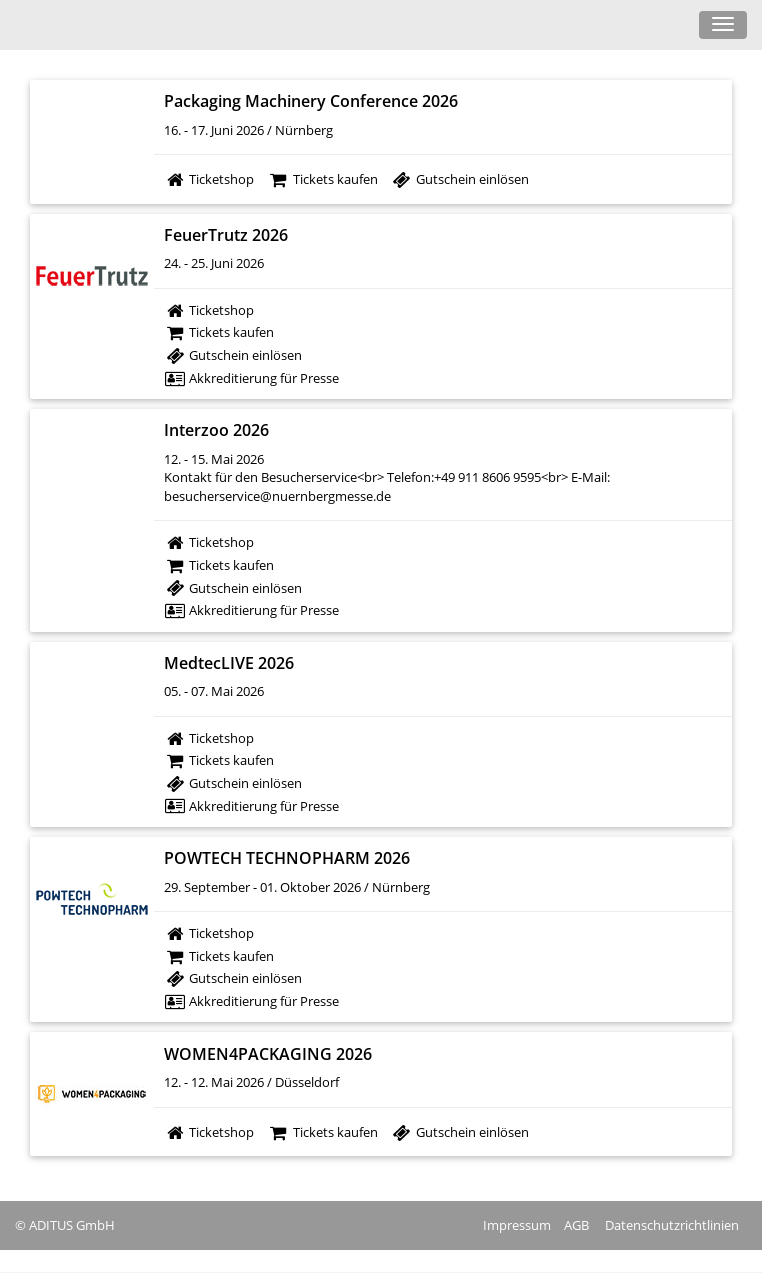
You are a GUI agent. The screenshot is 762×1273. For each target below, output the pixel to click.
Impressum (517, 1225)
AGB (576, 1225)
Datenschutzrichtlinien (672, 1225)
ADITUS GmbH (72, 1225)
